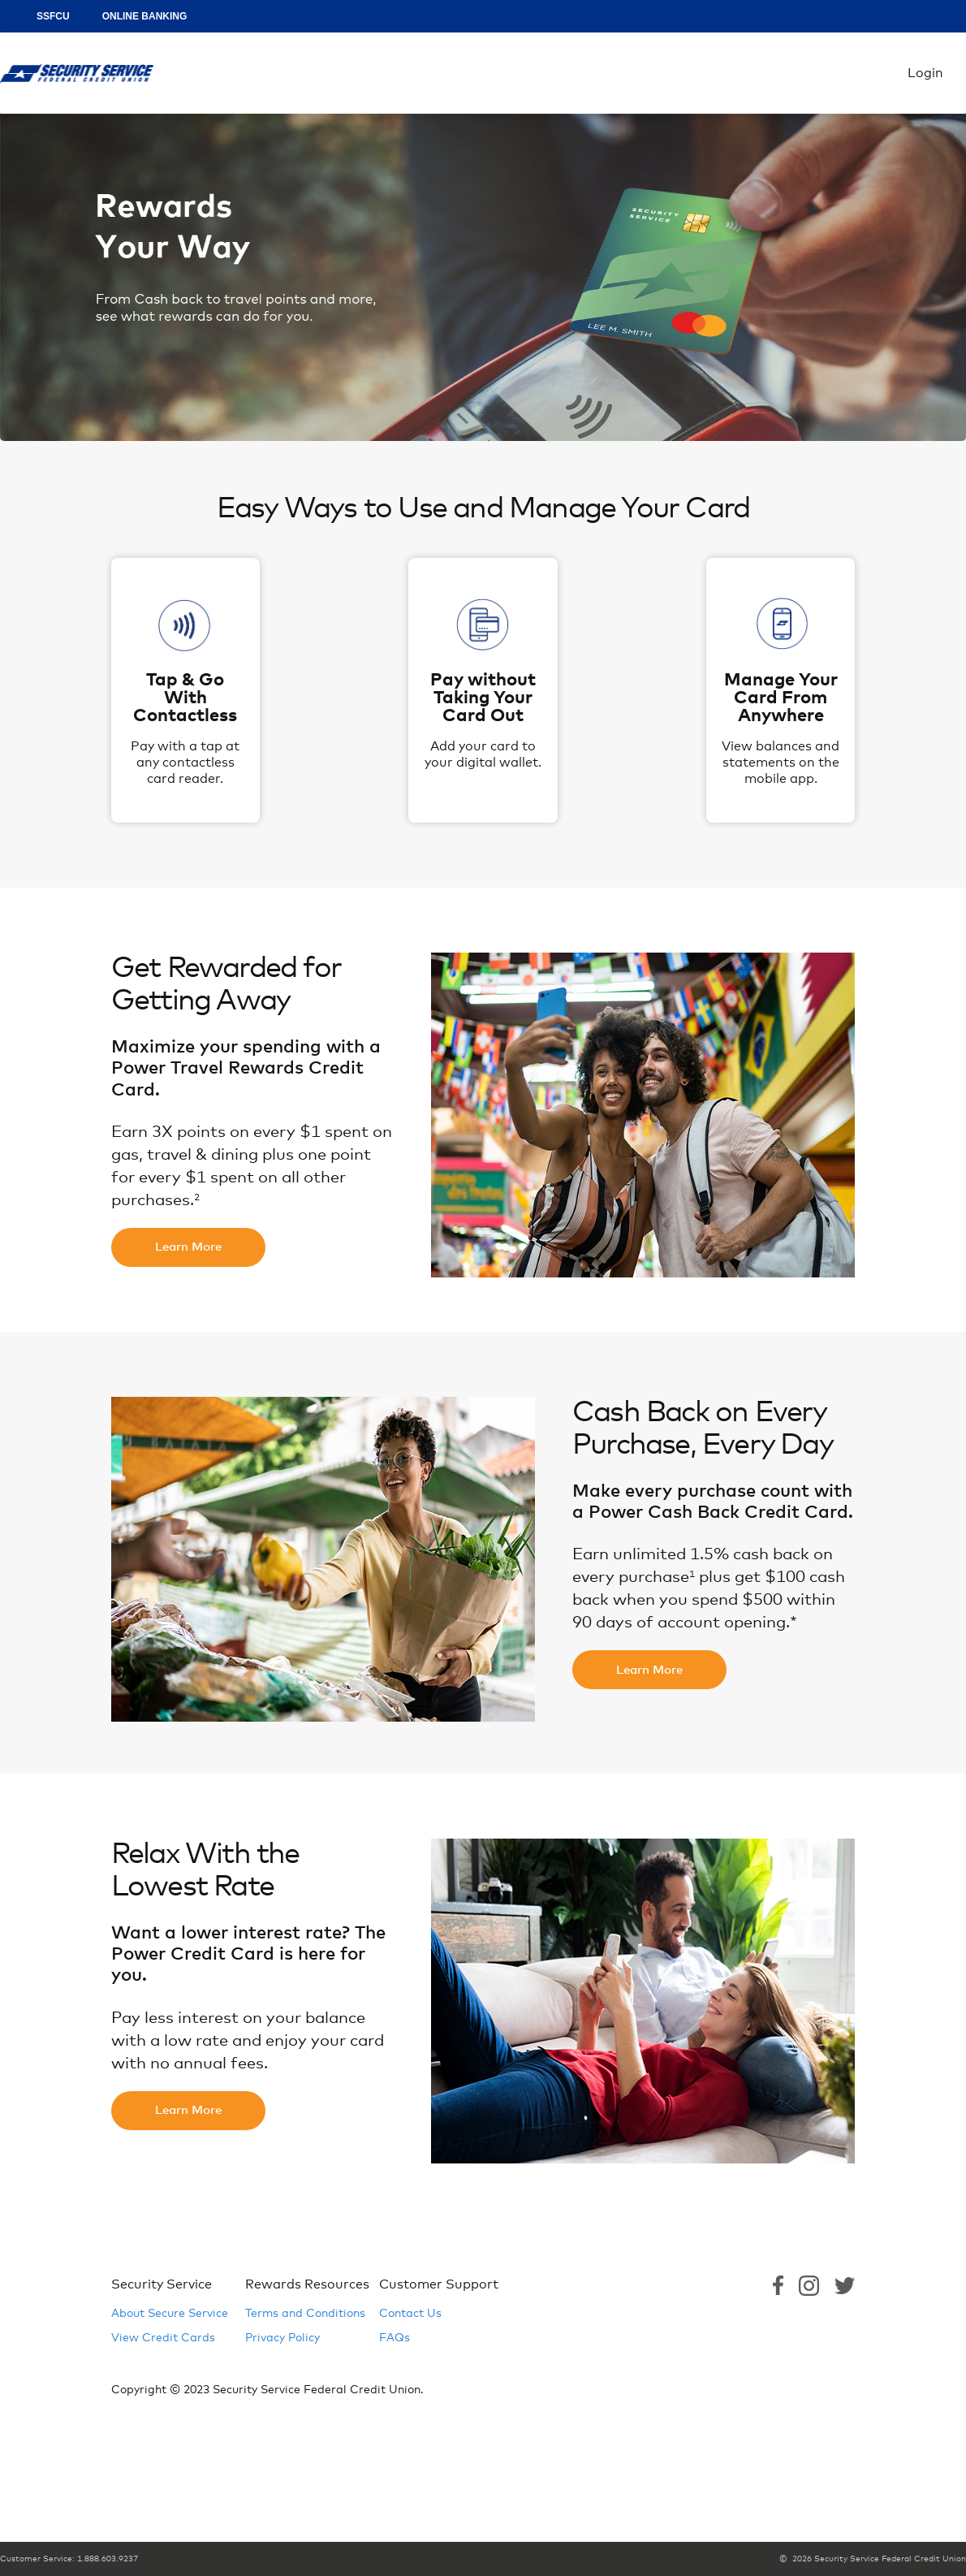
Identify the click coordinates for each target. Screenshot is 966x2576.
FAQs (394, 2338)
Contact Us (410, 2313)
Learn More (188, 1247)
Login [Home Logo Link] (76, 73)
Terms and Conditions (305, 2313)
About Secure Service (169, 2313)
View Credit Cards (163, 2338)
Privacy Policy (282, 2338)
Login (925, 73)
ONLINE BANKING (145, 16)
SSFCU (53, 16)
